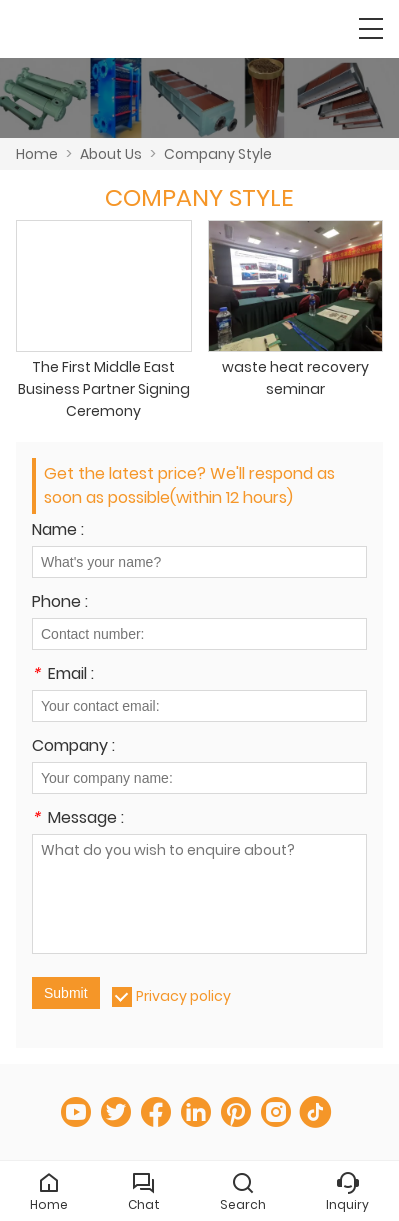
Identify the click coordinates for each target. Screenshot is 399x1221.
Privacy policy (183, 996)
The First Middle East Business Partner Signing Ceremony (104, 389)
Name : (58, 531)
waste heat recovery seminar (295, 378)
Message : (78, 819)
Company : (73, 747)
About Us (111, 154)
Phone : (60, 603)
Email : (63, 675)
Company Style (218, 154)
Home (37, 154)
